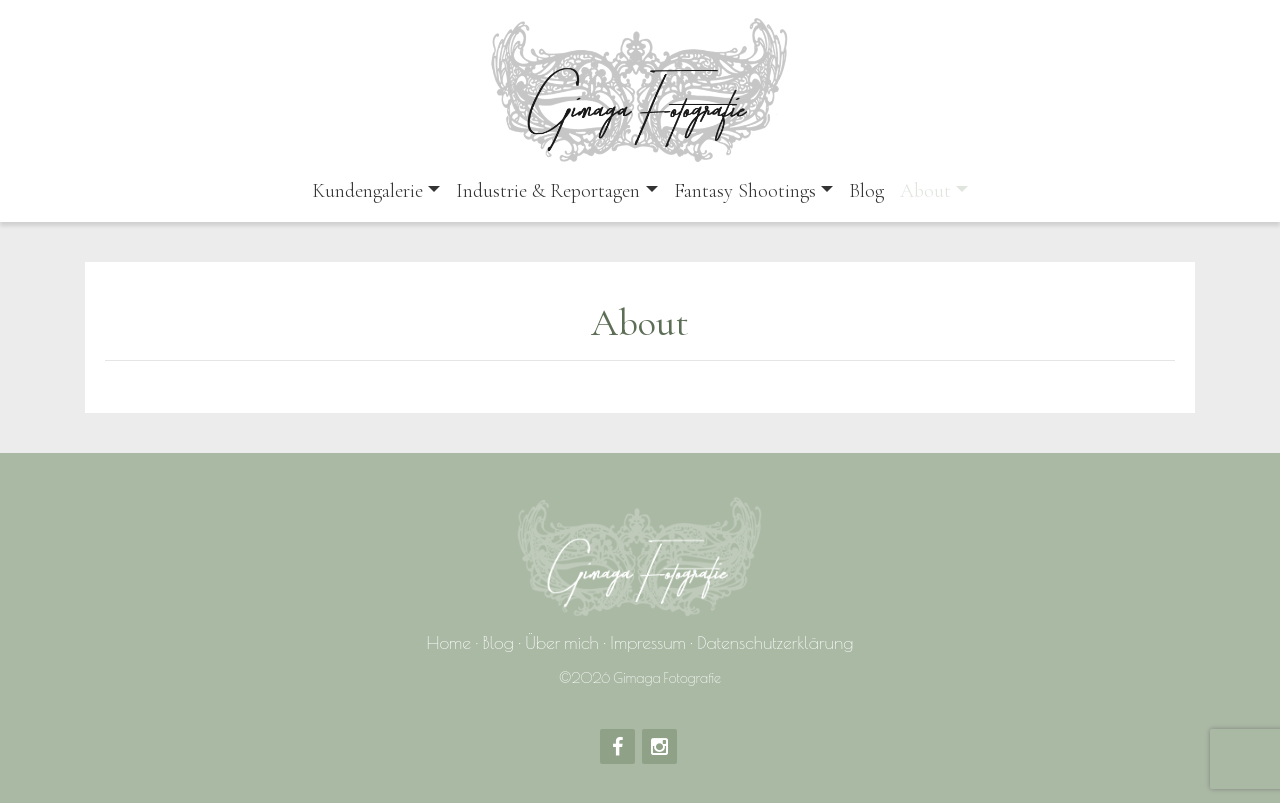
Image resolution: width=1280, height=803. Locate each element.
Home (449, 642)
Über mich (562, 642)
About (925, 191)
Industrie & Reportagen (548, 191)
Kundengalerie (367, 191)
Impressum (647, 642)
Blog (866, 191)
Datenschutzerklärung (775, 642)
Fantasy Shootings (745, 191)
